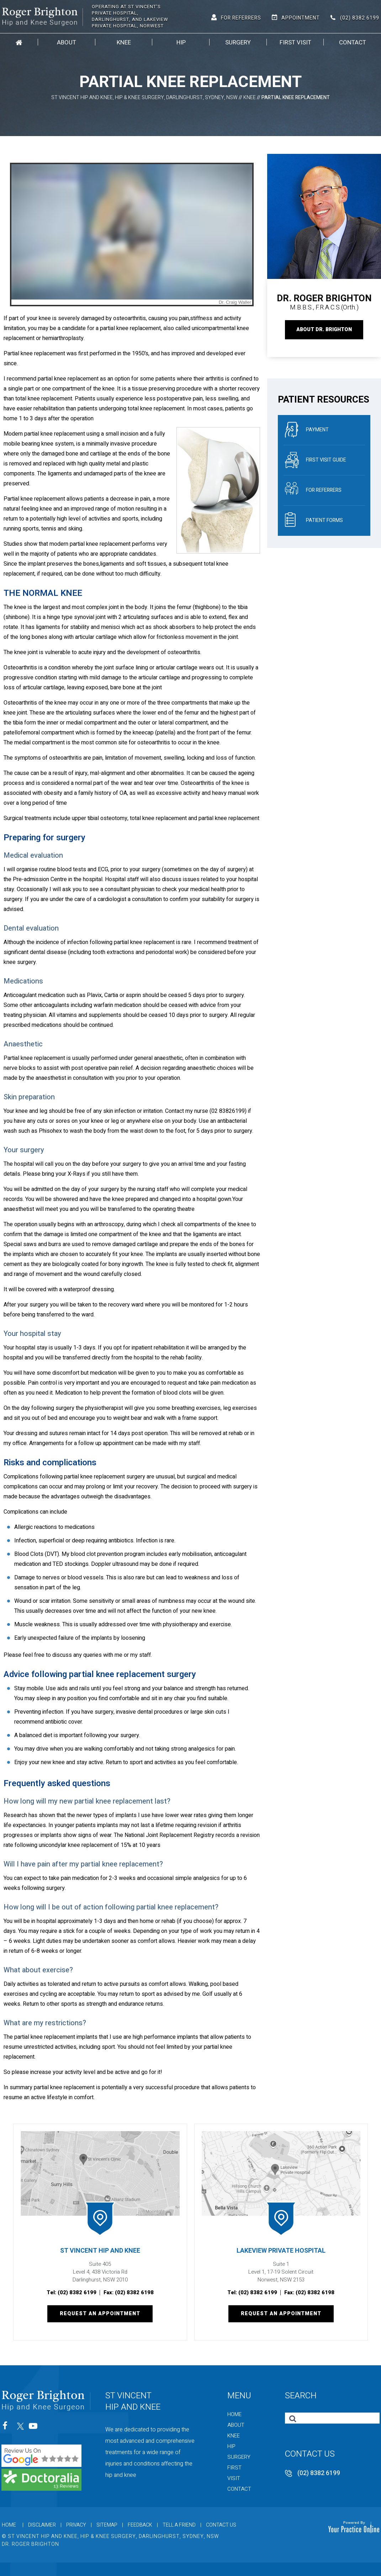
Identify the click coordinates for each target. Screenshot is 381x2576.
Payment (307, 430)
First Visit (295, 42)
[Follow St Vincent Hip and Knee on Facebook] (7, 2428)
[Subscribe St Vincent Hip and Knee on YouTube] (33, 2428)
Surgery (238, 42)
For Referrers (241, 17)
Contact (352, 42)
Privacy (76, 2525)
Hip (181, 42)
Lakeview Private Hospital (281, 2251)
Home (19, 42)
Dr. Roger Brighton (30, 2544)
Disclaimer (42, 2525)
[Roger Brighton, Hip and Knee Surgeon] (42, 16)
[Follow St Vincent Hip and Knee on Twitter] (20, 2428)
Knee (124, 42)
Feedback (140, 2525)
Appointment (300, 17)
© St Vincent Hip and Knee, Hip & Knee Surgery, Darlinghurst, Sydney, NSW (110, 2536)
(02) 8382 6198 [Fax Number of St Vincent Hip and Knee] (134, 2292)
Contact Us (221, 2525)
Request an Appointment (100, 2313)
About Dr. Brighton (324, 329)
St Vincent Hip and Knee (100, 2251)
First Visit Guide (315, 460)
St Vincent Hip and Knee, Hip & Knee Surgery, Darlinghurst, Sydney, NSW (144, 97)
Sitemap (106, 2525)
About (66, 42)
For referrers (313, 490)
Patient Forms (314, 520)
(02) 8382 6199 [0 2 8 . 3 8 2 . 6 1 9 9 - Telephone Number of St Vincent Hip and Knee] (359, 18)
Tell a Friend (179, 2525)
